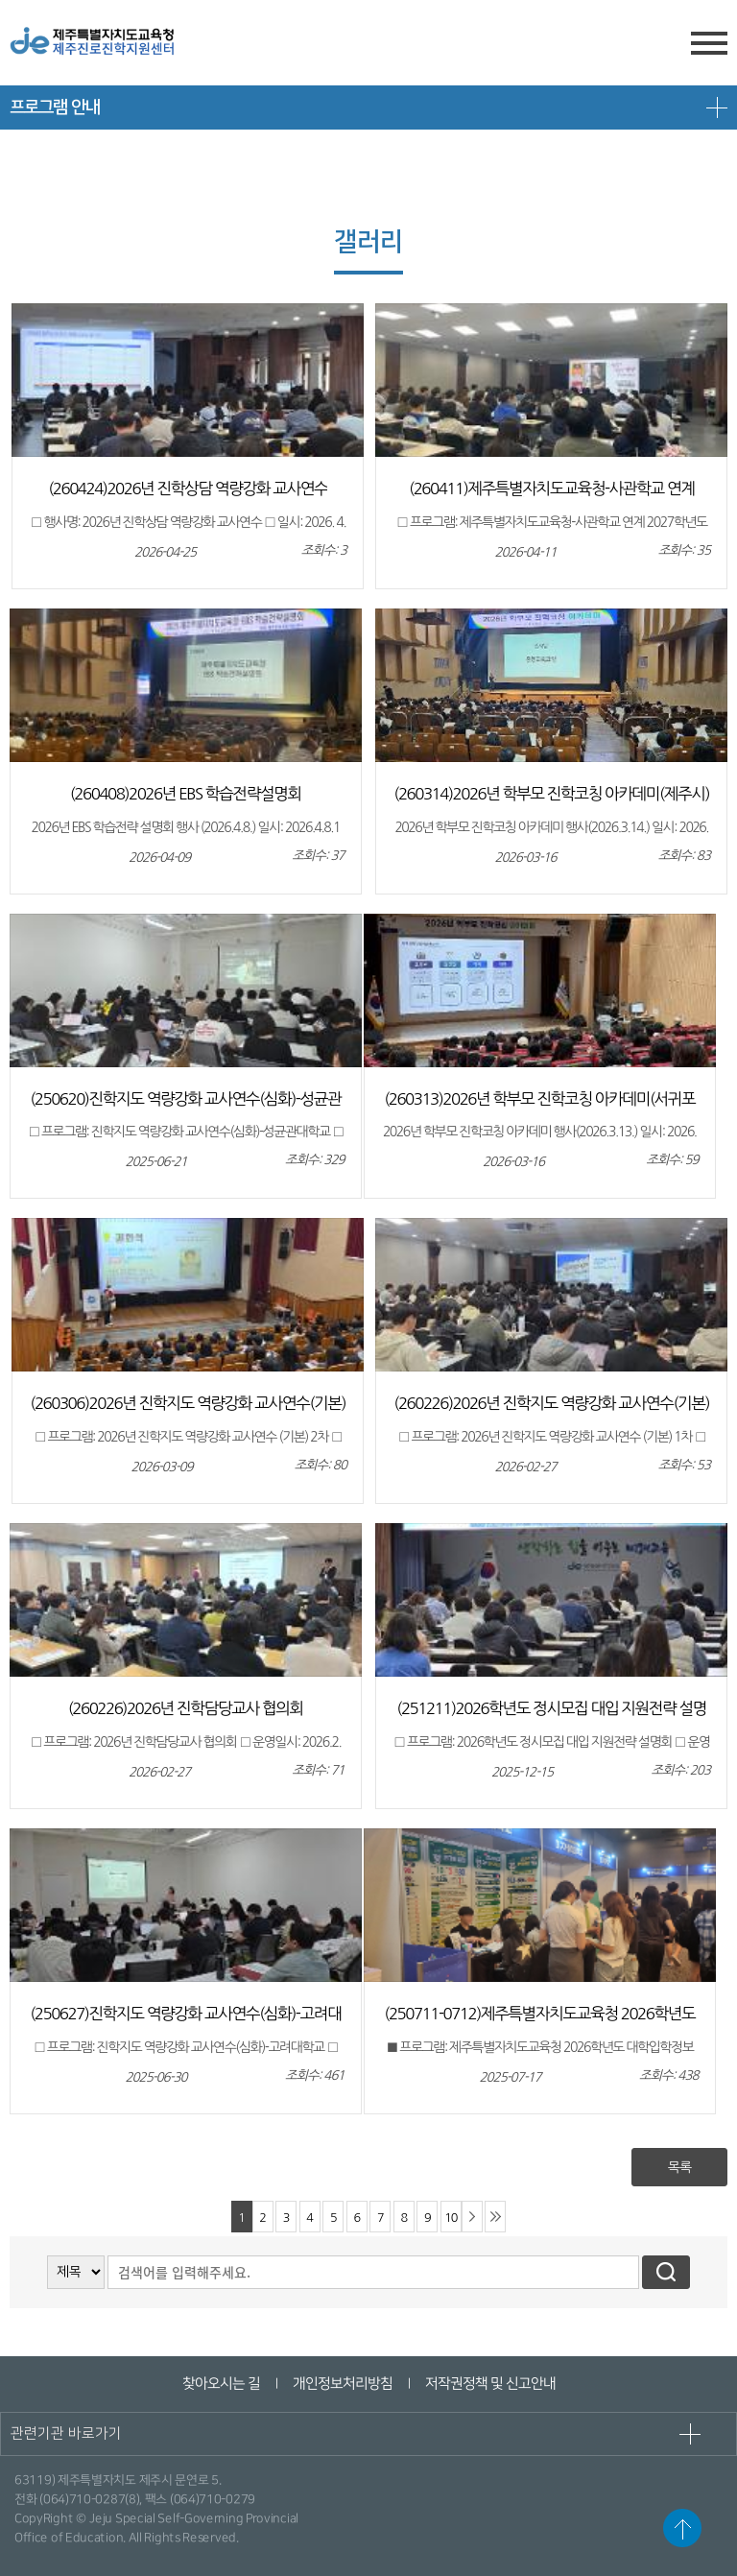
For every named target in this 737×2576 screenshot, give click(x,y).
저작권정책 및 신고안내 (489, 2383)
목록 (679, 2167)
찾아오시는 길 (220, 2383)
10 (450, 2217)
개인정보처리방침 (342, 2383)
